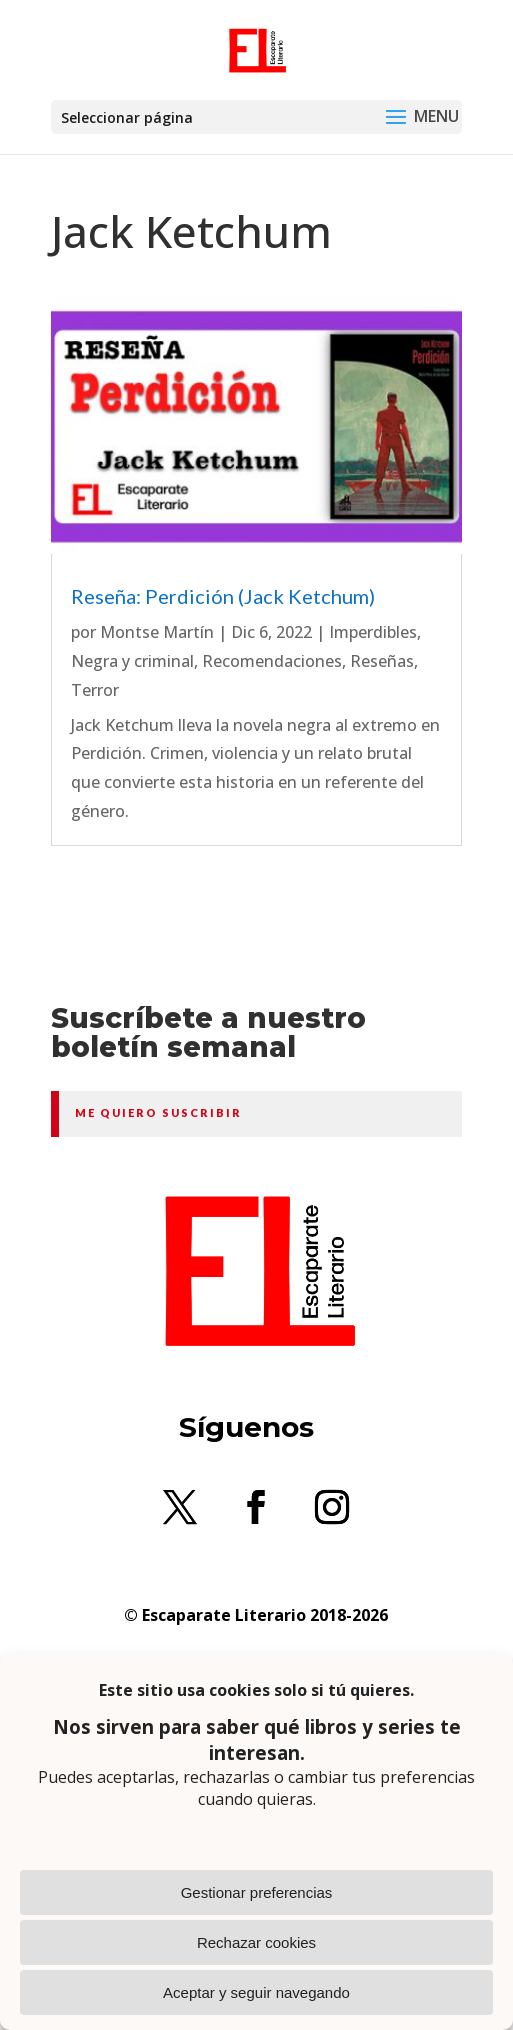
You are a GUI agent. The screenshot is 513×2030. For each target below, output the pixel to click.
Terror (95, 690)
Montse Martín (157, 632)
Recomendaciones (272, 661)
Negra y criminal (132, 661)
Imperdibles (373, 632)
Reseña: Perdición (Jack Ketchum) (223, 596)
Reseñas (382, 661)
